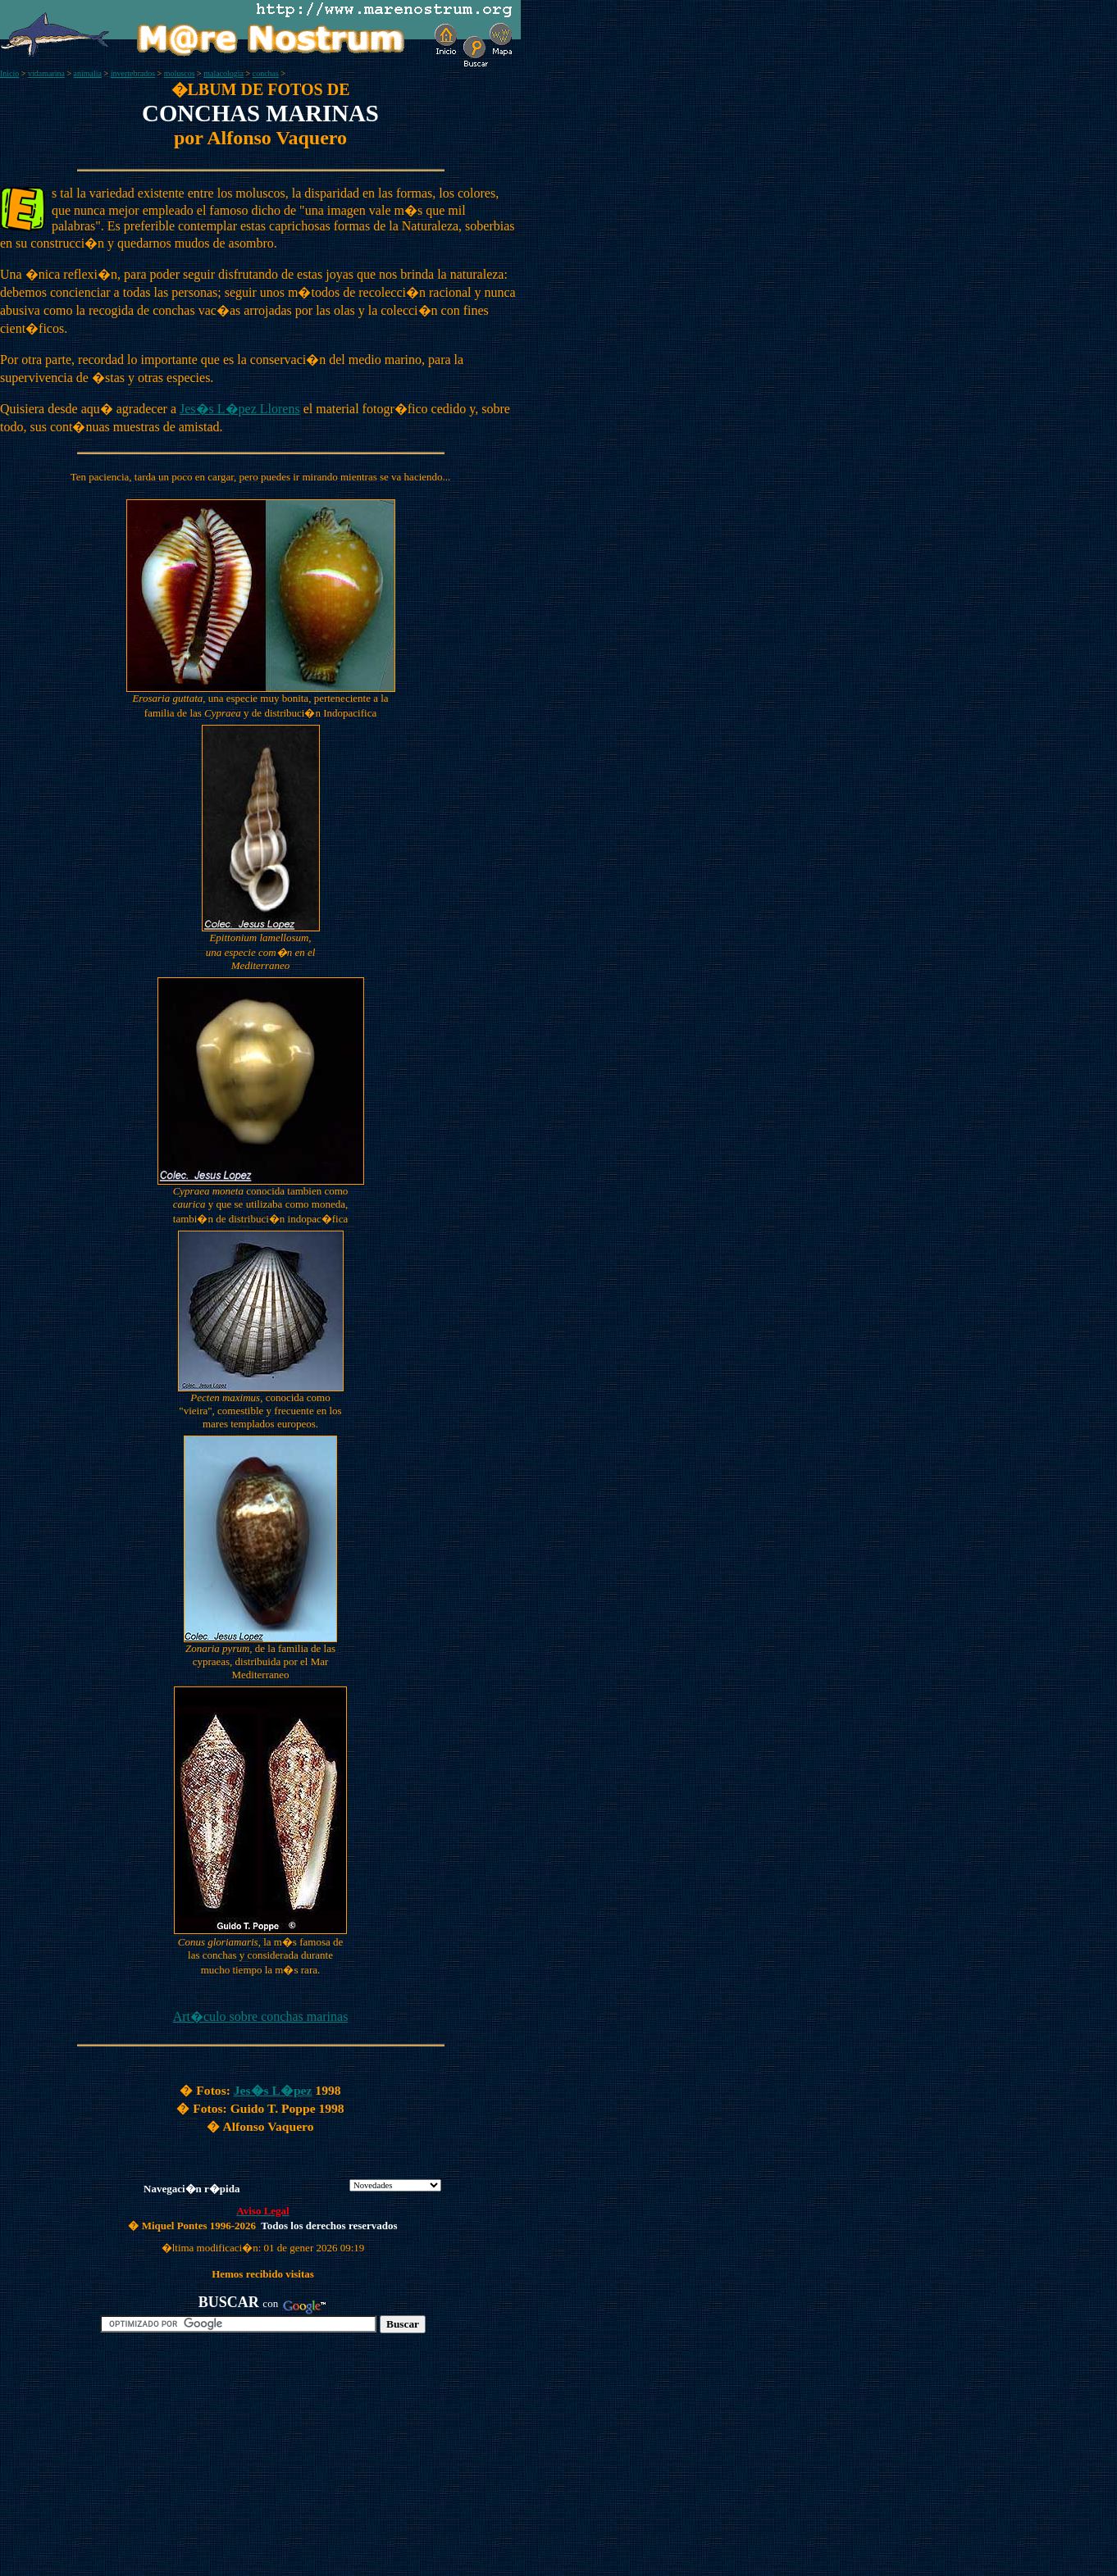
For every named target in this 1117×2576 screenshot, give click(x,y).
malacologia (223, 73)
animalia (88, 73)
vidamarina (46, 73)
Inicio (9, 73)
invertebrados (133, 73)
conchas (266, 73)
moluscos (179, 73)
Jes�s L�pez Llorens (240, 409)
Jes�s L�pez (273, 2090)
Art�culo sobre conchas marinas (261, 2016)
